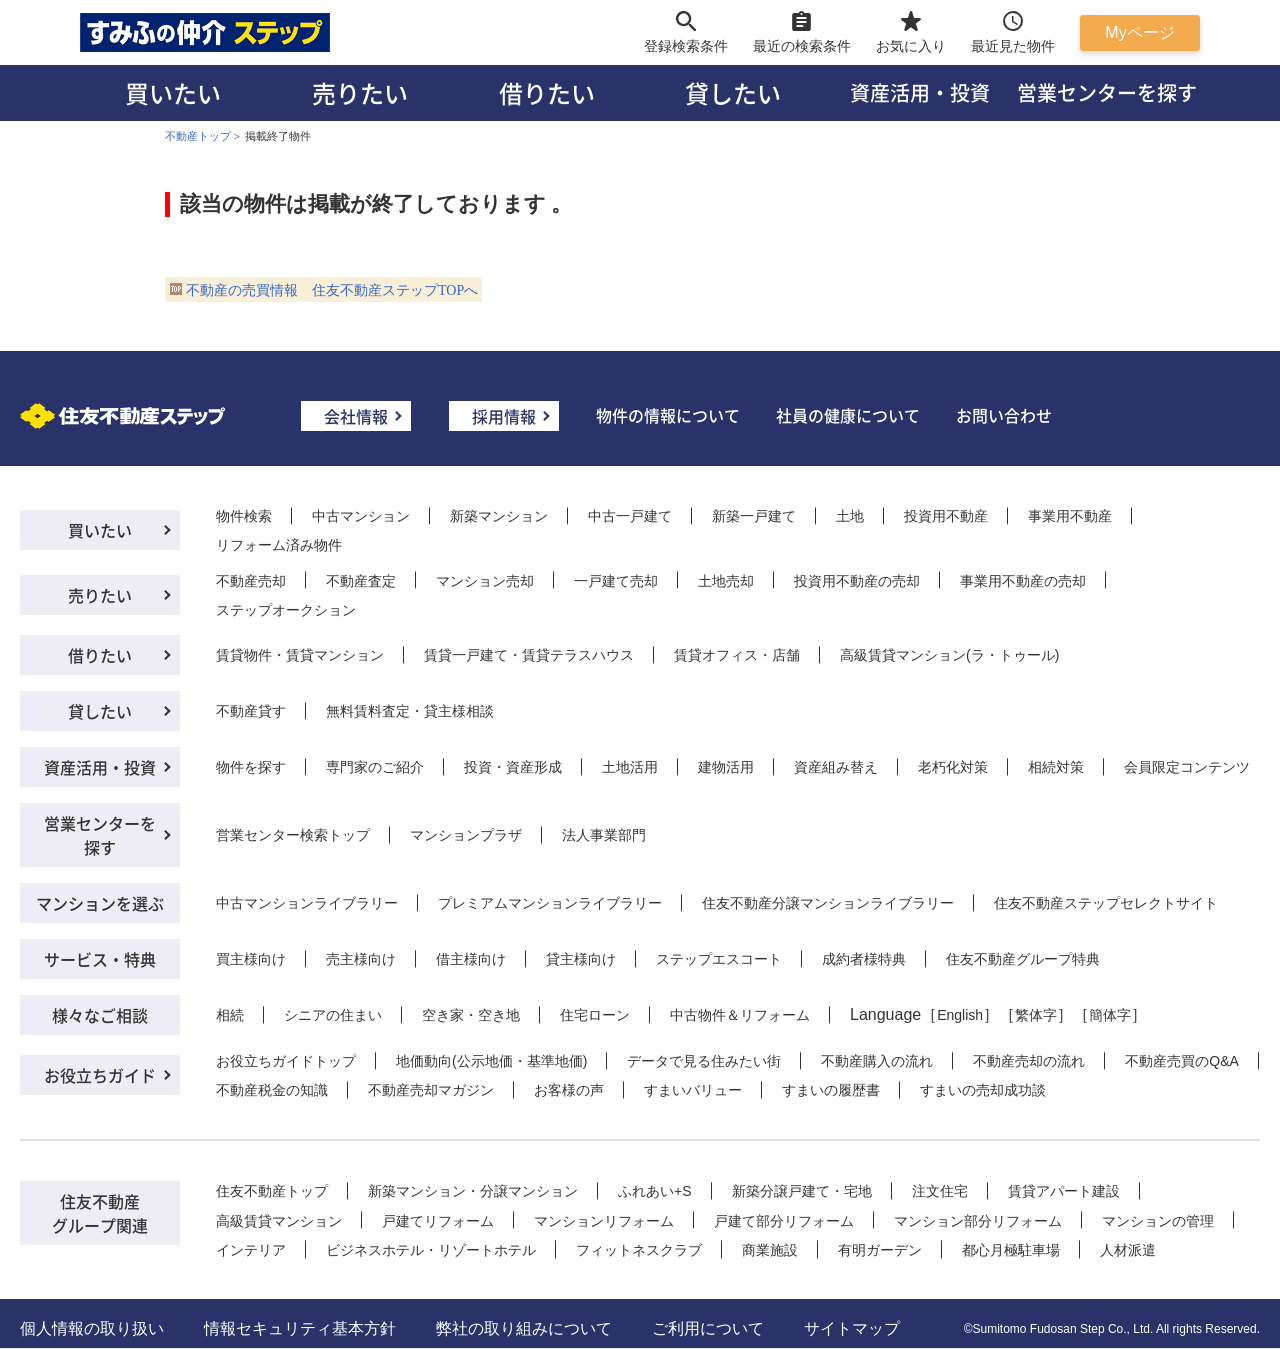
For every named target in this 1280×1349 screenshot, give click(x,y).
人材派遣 (1128, 1250)
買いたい (173, 92)
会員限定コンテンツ (1187, 767)
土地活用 (630, 767)
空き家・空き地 (471, 1015)
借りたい (547, 92)
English (960, 1015)
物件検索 (244, 516)
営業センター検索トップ (293, 835)
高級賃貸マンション (279, 1221)
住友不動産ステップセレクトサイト (1106, 903)
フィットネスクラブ (639, 1250)
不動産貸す (251, 711)
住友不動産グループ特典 (1023, 959)
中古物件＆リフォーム (740, 1015)
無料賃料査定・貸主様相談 (410, 711)
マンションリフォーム (604, 1221)
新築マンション (499, 516)
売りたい (360, 92)
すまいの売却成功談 (983, 1090)
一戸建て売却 (616, 581)
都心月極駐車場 (1011, 1250)
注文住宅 (940, 1191)
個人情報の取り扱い (92, 1328)
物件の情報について (668, 415)
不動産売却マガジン (431, 1090)
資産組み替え (836, 767)
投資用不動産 (946, 516)
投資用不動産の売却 (857, 581)
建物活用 (726, 767)
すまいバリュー (693, 1090)
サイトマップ (852, 1328)
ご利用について (708, 1328)
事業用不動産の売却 (1023, 581)
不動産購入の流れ (877, 1061)
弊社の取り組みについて (524, 1328)
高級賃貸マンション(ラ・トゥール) (949, 655)
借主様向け (471, 959)
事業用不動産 (1070, 516)
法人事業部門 (604, 835)
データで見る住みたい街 (704, 1061)
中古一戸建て (630, 516)
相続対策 (1056, 767)
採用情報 (504, 416)
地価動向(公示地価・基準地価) (491, 1061)
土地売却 (726, 581)
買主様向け (251, 959)
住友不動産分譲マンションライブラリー (828, 903)
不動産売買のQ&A (1182, 1061)
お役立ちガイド (100, 1075)
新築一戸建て (754, 516)
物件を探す (251, 767)
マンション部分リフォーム (978, 1221)
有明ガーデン (880, 1250)
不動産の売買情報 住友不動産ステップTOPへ (332, 290)
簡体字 (1110, 1015)
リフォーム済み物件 (279, 545)
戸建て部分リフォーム (784, 1221)
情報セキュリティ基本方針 (300, 1328)
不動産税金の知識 (272, 1090)
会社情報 (356, 416)
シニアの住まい (333, 1015)
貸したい (733, 92)
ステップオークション (286, 610)
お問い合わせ (1004, 415)
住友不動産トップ (272, 1191)
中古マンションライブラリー (307, 903)
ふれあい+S (655, 1191)
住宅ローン (595, 1015)
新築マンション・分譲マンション (473, 1191)
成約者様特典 (864, 959)
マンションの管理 (1158, 1221)
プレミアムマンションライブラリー (550, 903)
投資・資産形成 (513, 767)
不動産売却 (251, 581)
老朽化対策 (953, 767)
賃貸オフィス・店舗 (737, 655)
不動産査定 (361, 581)
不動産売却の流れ (1029, 1061)
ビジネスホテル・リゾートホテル (431, 1250)
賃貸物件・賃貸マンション (300, 655)
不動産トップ (198, 136)
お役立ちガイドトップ (286, 1061)
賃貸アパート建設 (1064, 1191)
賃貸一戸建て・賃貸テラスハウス (529, 655)
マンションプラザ (466, 835)
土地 (850, 516)
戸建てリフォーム (438, 1221)
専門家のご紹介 (375, 767)
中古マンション (361, 516)
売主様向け (361, 959)
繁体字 (1036, 1015)
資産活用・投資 (920, 92)
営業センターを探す (1107, 92)
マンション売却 (485, 581)
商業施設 (770, 1250)
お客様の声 (569, 1090)
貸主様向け (581, 959)
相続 (230, 1015)
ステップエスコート (719, 959)
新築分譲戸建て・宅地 (802, 1191)
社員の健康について (848, 415)
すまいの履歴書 (831, 1090)
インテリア (251, 1250)
